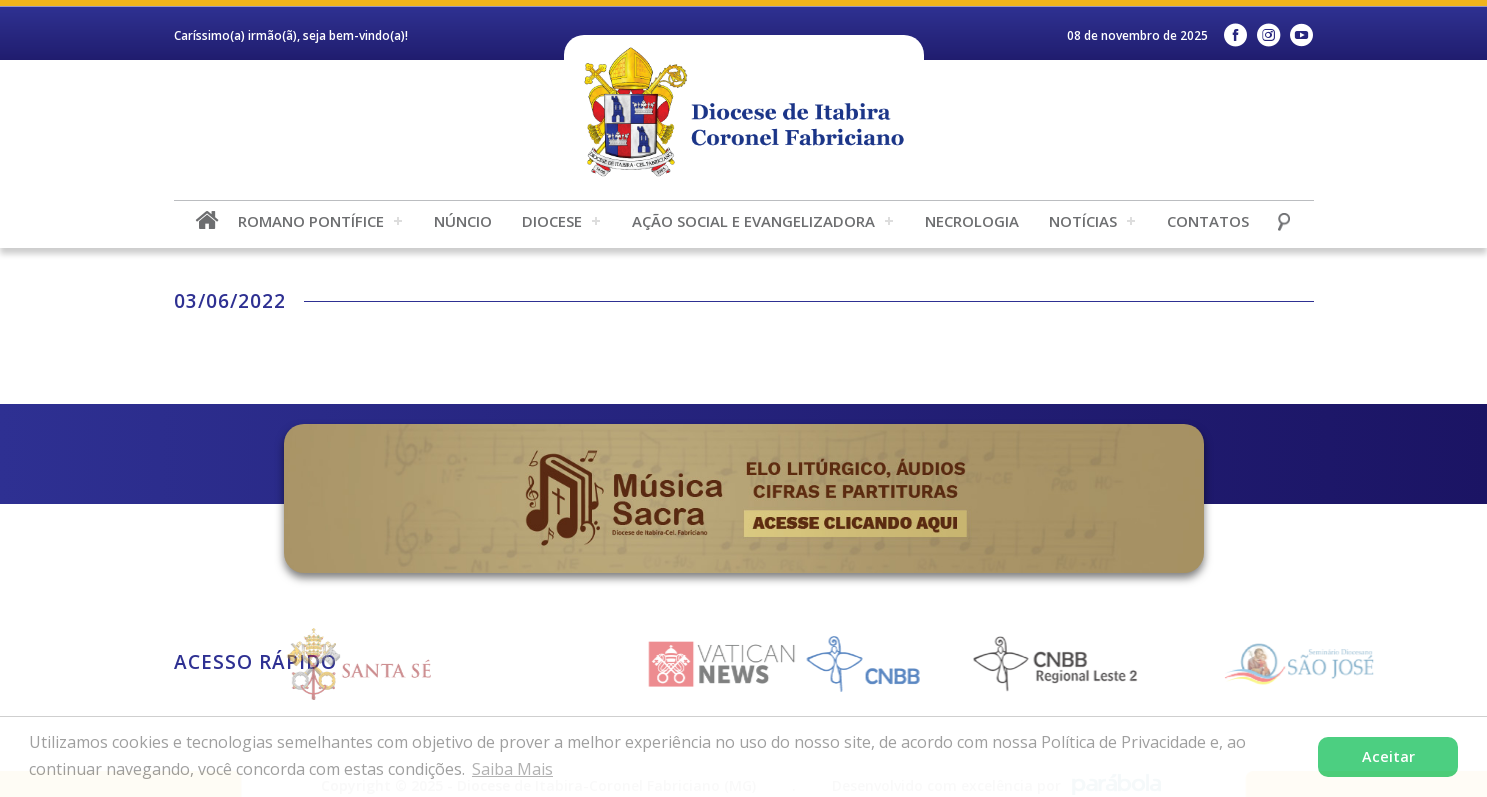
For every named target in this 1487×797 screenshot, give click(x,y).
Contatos (1208, 221)
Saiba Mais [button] (512, 769)
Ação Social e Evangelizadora (753, 221)
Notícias (1083, 221)
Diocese (552, 221)
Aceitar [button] (1388, 756)
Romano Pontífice (311, 221)
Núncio (463, 221)
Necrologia (972, 221)
